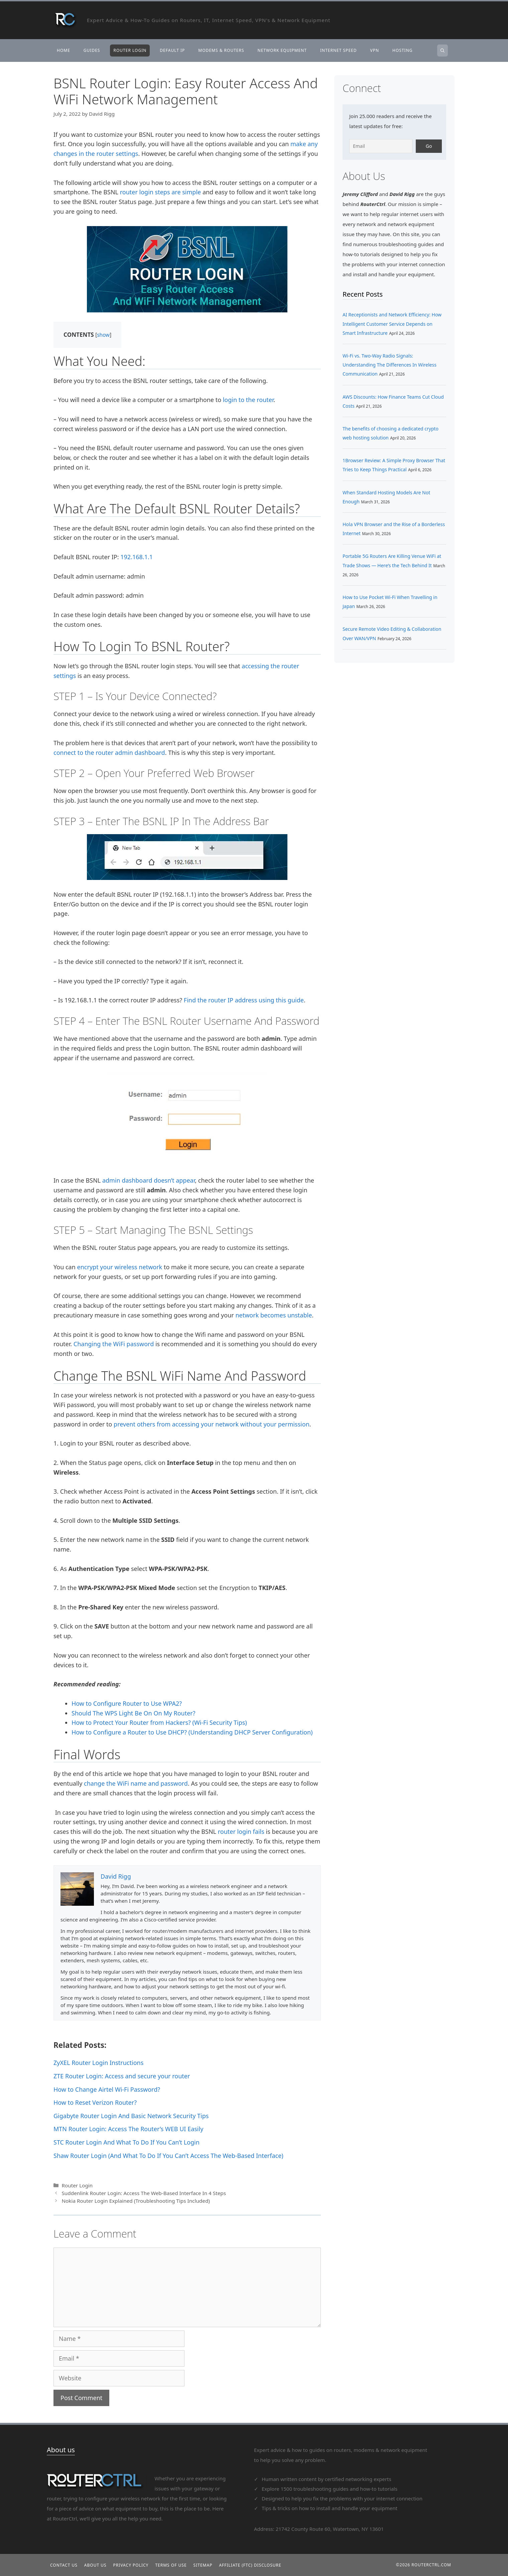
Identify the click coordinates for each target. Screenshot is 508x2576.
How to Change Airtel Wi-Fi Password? (106, 2089)
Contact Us (64, 2565)
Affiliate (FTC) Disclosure (250, 2565)
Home (63, 50)
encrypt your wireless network (119, 1267)
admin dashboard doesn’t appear (148, 1180)
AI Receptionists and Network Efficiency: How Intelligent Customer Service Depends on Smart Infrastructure (392, 323)
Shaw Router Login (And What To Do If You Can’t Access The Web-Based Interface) (168, 2156)
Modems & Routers (221, 50)
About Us (95, 2565)
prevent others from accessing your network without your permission (211, 1424)
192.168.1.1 (136, 557)
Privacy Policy (131, 2565)
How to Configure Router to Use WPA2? (127, 1703)
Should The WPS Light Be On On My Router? (134, 1713)
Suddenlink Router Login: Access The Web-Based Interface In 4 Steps (143, 2193)
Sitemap (203, 2565)
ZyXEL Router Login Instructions (98, 2063)
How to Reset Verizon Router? (95, 2102)
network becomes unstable (273, 1315)
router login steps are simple (160, 192)
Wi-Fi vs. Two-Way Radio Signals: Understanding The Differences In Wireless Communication (389, 365)
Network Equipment (282, 50)
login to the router (248, 400)
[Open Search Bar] (442, 50)
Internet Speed (338, 50)
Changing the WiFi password (114, 1344)
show (103, 334)
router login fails (241, 1831)
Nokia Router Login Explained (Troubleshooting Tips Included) (135, 2200)
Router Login (129, 50)
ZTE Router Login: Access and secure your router (121, 2076)
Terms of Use (170, 2565)
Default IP (172, 50)
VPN (374, 50)
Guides (92, 50)
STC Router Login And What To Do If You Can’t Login (126, 2142)
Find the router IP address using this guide (243, 1000)
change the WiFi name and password (136, 1783)
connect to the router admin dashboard (109, 753)
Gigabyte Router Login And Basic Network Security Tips (131, 2116)
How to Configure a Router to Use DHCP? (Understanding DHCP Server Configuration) (192, 1732)
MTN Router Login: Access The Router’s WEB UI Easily (128, 2129)
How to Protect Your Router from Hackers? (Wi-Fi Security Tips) (159, 1722)
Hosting (402, 50)
